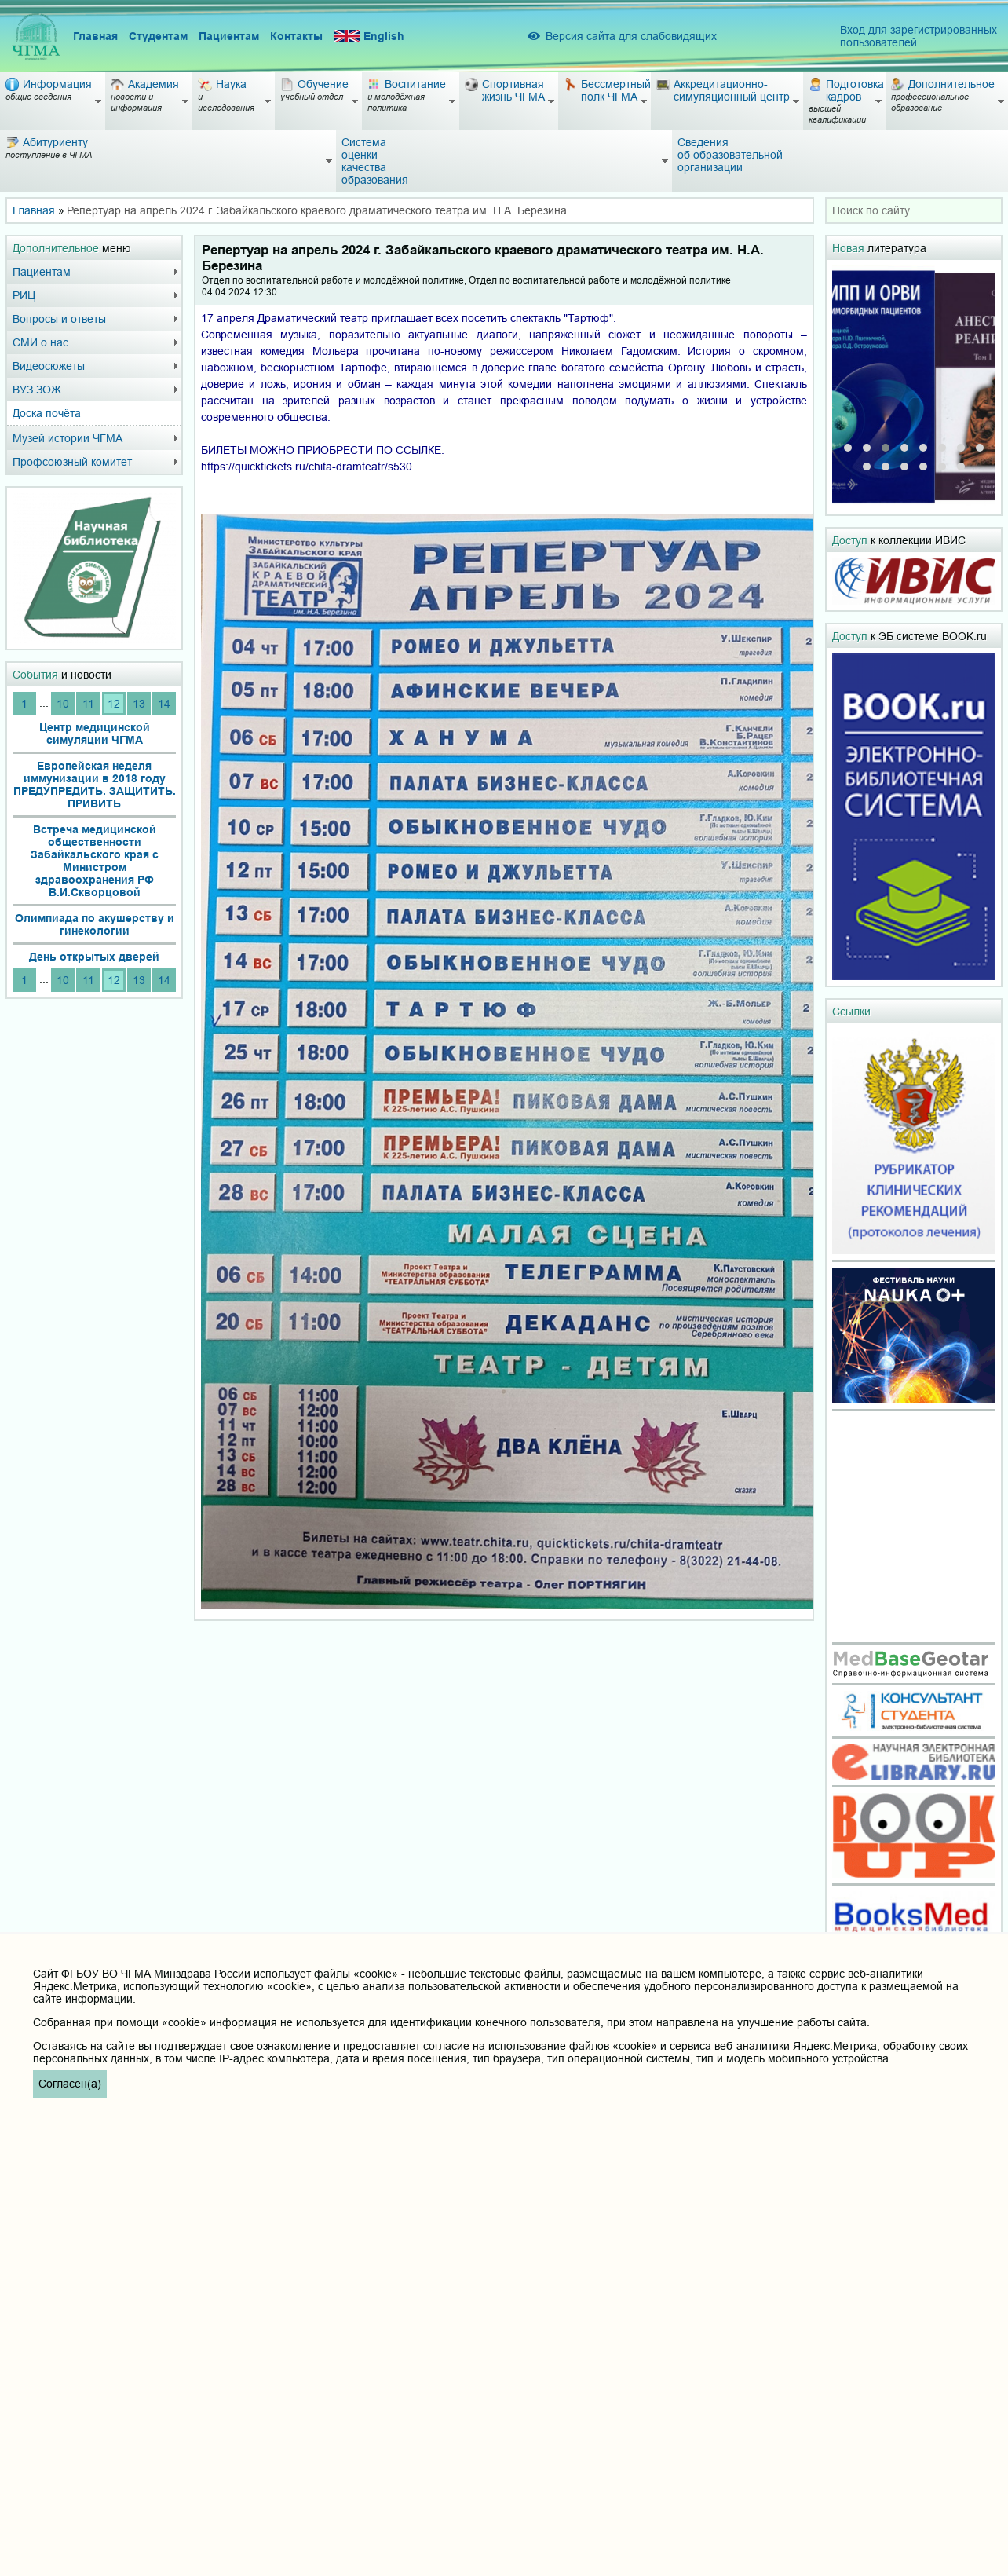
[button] (847, 447)
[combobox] (914, 210)
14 (164, 703)
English (369, 36)
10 (63, 703)
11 (88, 703)
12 (114, 703)
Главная (95, 36)
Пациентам (229, 36)
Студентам (158, 36)
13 (139, 703)
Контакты (296, 36)
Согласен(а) (69, 2083)
